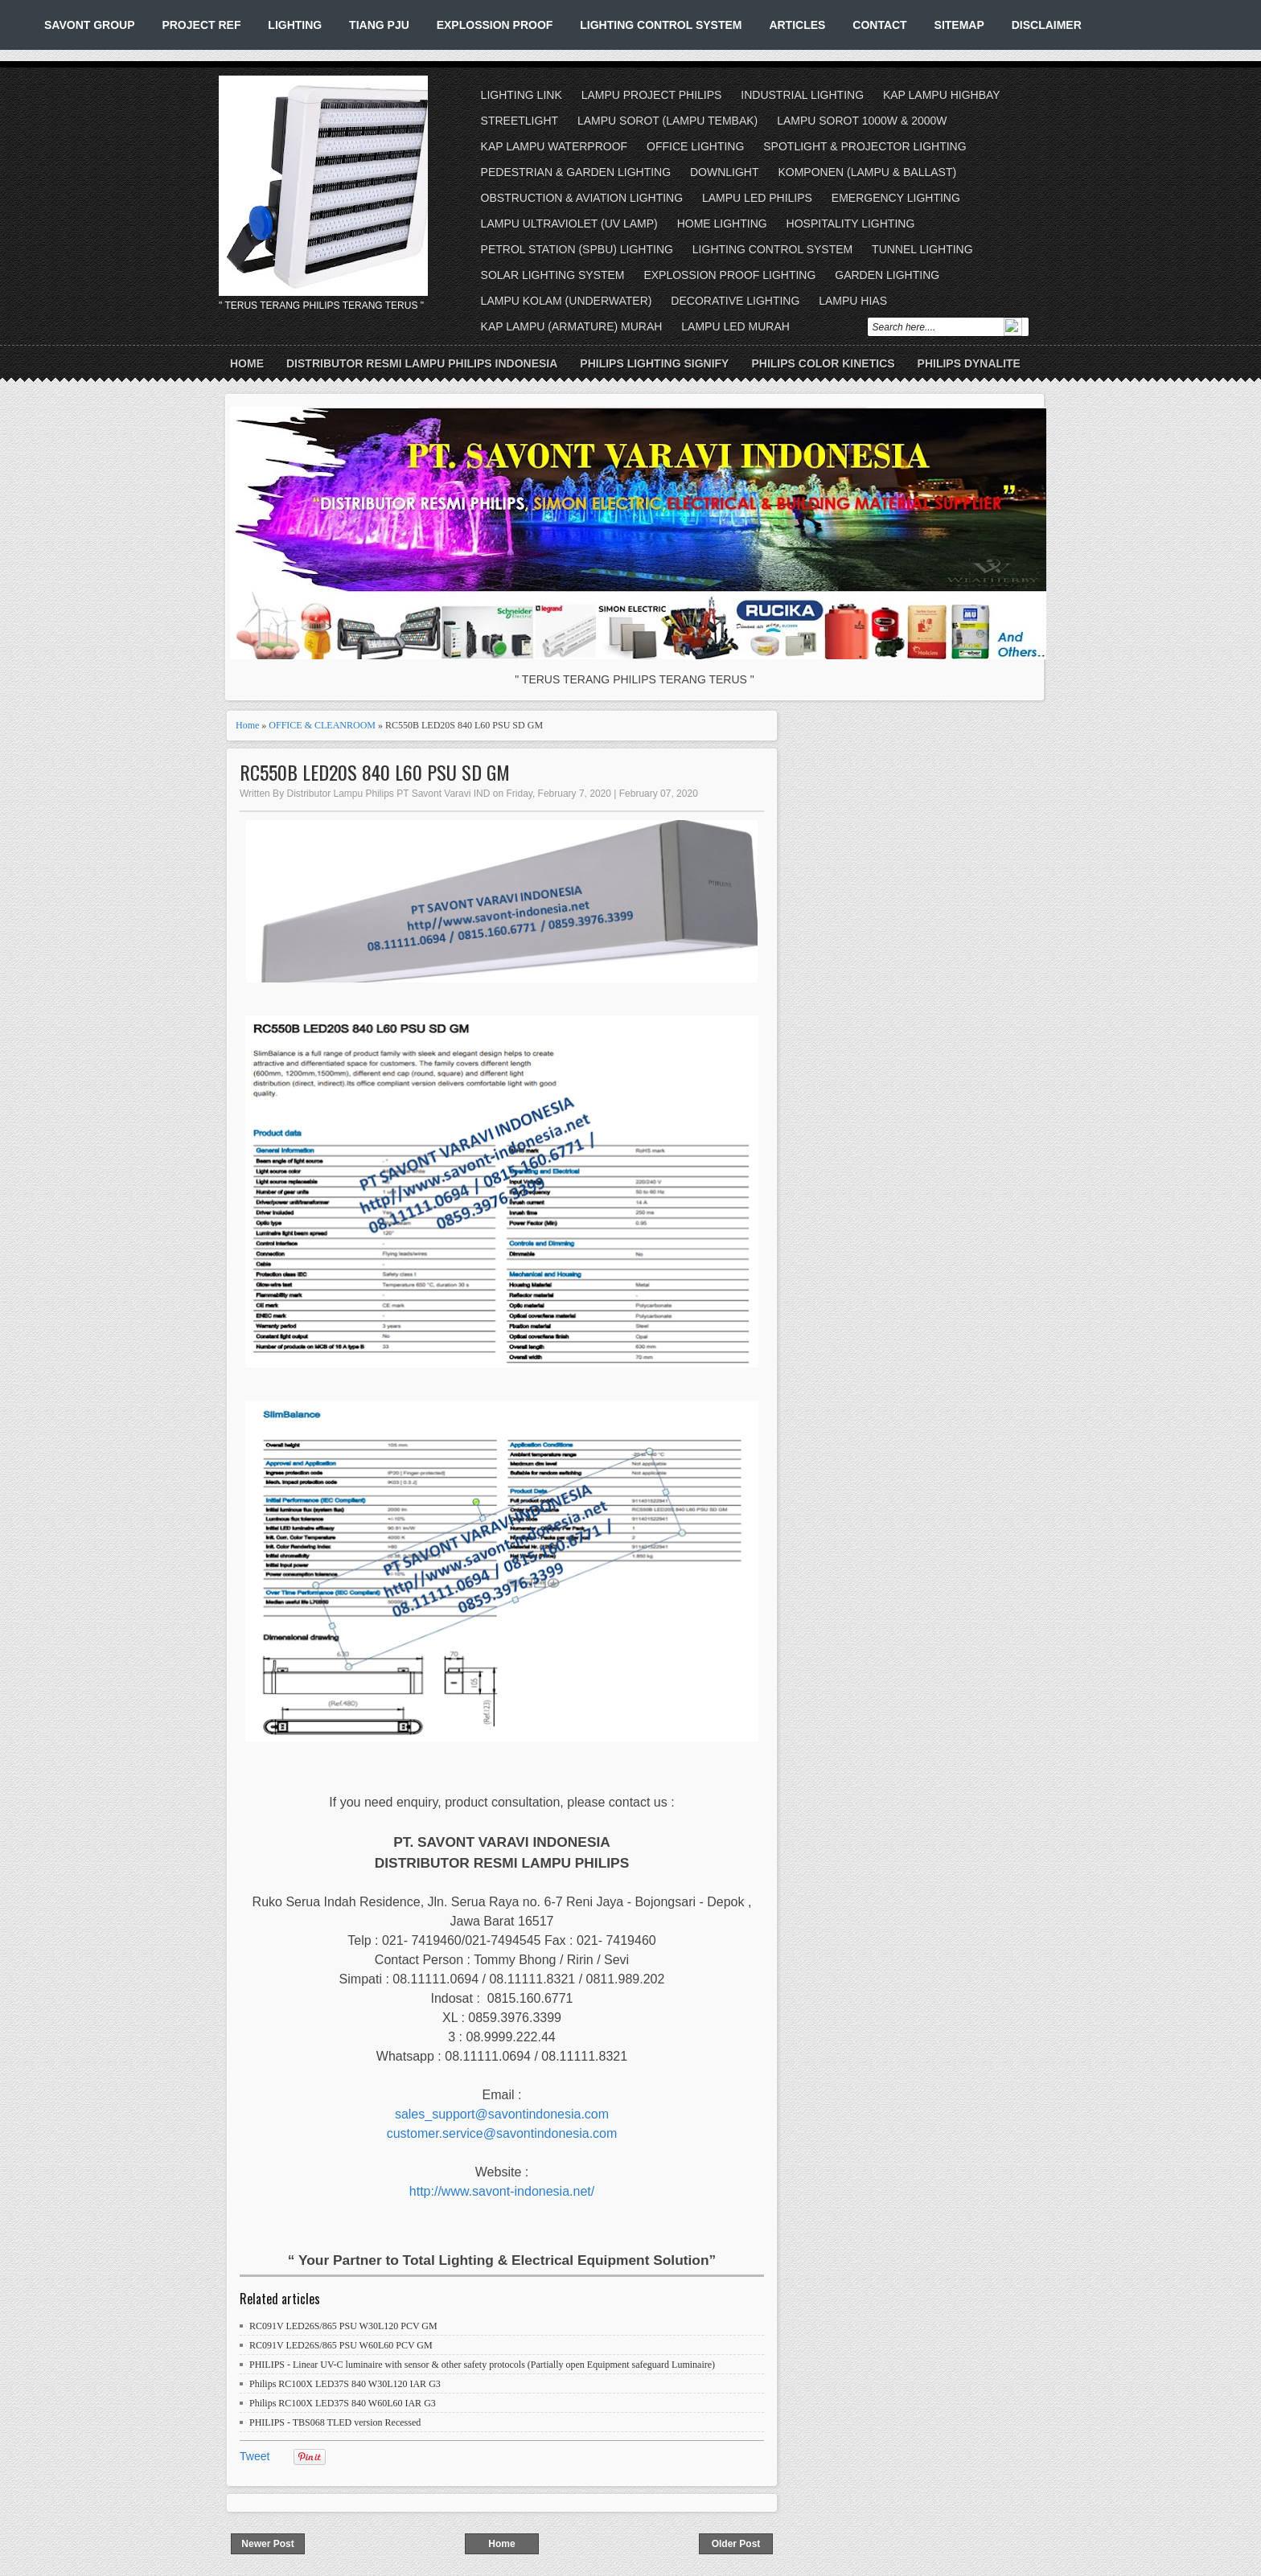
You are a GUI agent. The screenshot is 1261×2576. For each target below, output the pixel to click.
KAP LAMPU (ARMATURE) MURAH (572, 326)
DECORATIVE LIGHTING (735, 300)
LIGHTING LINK (521, 94)
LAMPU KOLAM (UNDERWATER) (566, 300)
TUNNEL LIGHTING (922, 249)
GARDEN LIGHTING (887, 275)
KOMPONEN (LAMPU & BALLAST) (867, 172)
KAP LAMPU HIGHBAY (941, 94)
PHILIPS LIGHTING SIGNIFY (654, 363)
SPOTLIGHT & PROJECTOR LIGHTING (864, 146)
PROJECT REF (201, 24)
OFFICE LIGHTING (695, 146)
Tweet (254, 2456)
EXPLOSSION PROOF (495, 24)
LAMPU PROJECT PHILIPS (651, 94)
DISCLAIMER (1047, 24)
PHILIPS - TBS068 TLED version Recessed (335, 2422)
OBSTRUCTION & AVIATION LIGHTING (582, 197)
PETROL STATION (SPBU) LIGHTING (577, 249)
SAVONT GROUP (89, 24)
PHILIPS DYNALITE (969, 363)
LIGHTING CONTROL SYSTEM (660, 24)
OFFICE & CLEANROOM (322, 725)
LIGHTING (295, 24)
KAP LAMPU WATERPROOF (554, 146)
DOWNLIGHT (724, 172)
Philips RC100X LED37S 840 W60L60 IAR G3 (342, 2403)
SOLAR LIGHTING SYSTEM (553, 275)
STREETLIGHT (519, 120)
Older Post (736, 2543)
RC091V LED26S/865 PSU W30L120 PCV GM (343, 2326)
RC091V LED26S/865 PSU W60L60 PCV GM (341, 2345)
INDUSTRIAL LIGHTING (802, 94)
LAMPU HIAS (853, 300)
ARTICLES (797, 24)
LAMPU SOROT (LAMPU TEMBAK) (667, 120)
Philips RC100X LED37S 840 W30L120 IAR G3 (345, 2383)
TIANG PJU (379, 24)
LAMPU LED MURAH (735, 326)
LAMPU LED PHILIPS (757, 197)
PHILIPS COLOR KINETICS (822, 363)
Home (247, 363)
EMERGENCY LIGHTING (896, 197)
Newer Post (267, 2543)
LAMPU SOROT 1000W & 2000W (862, 120)
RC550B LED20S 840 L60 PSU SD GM (375, 772)
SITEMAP (959, 24)
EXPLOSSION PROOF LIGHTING (729, 275)
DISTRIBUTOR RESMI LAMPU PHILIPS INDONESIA (421, 363)
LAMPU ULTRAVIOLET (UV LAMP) (569, 223)
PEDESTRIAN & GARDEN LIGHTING (576, 172)
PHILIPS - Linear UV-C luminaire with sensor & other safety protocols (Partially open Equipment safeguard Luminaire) (482, 2364)
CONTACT (879, 24)
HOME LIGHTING (722, 223)
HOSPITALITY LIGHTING (851, 223)
